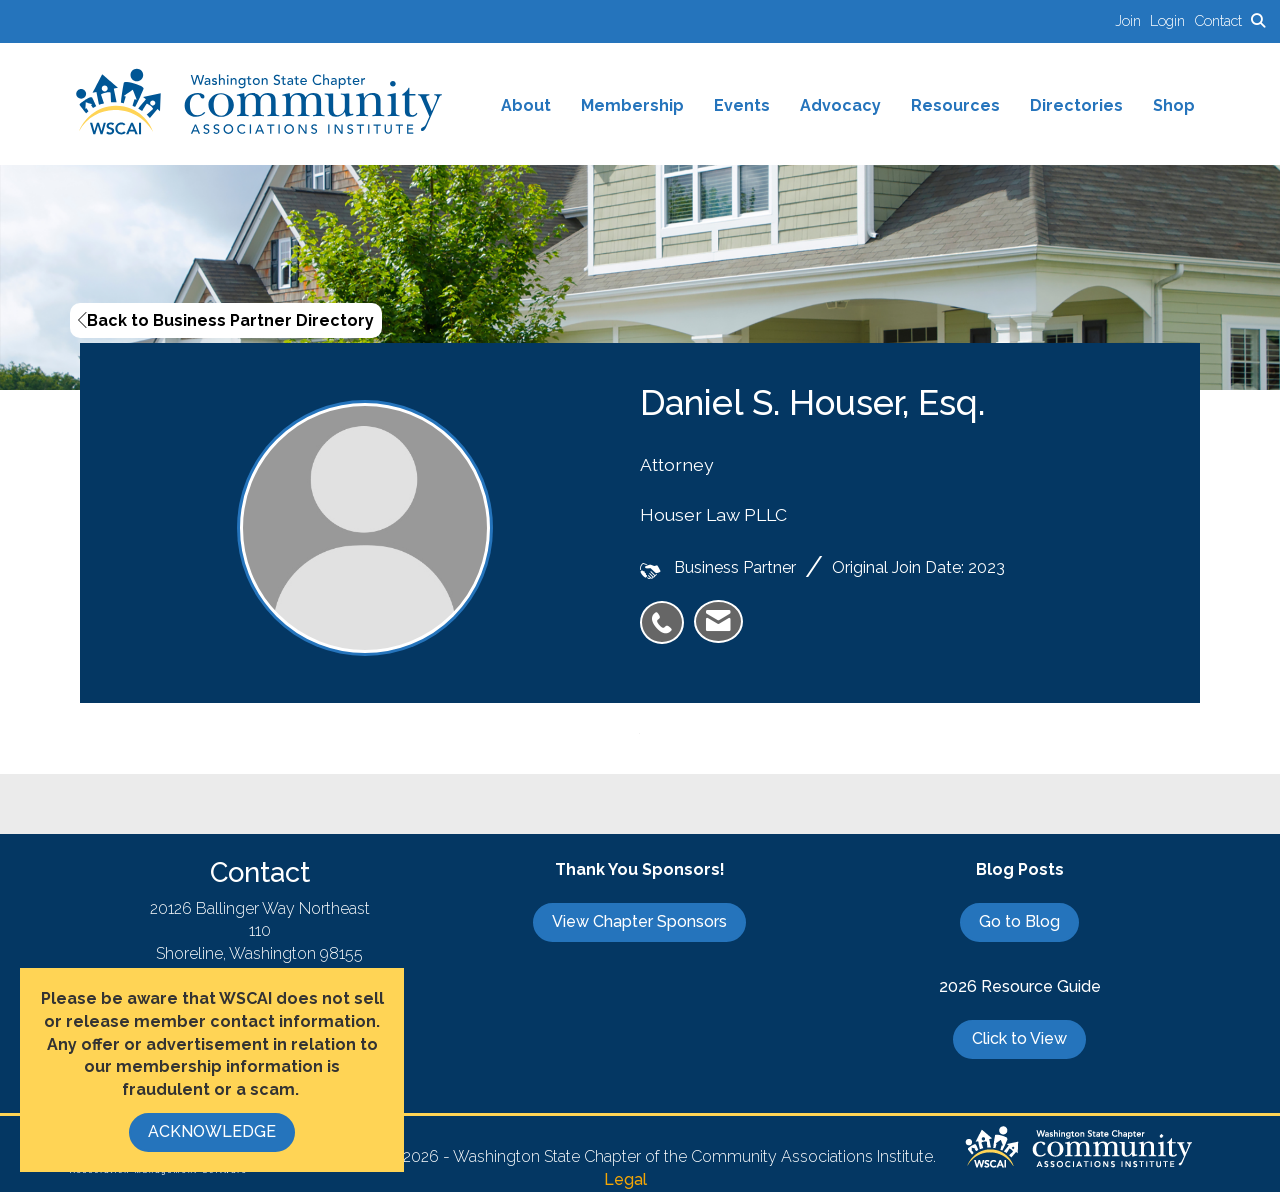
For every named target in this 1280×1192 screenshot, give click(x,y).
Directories (1076, 105)
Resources (955, 105)
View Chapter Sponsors (639, 921)
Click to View (1019, 1038)
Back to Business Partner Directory (226, 320)
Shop (1174, 105)
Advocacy (840, 105)
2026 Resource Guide (1020, 986)
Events (742, 105)
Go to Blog (1019, 921)
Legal (625, 1179)
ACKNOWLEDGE (212, 1131)
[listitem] (1132, 20)
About (526, 105)
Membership (632, 105)
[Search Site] (1258, 20)
